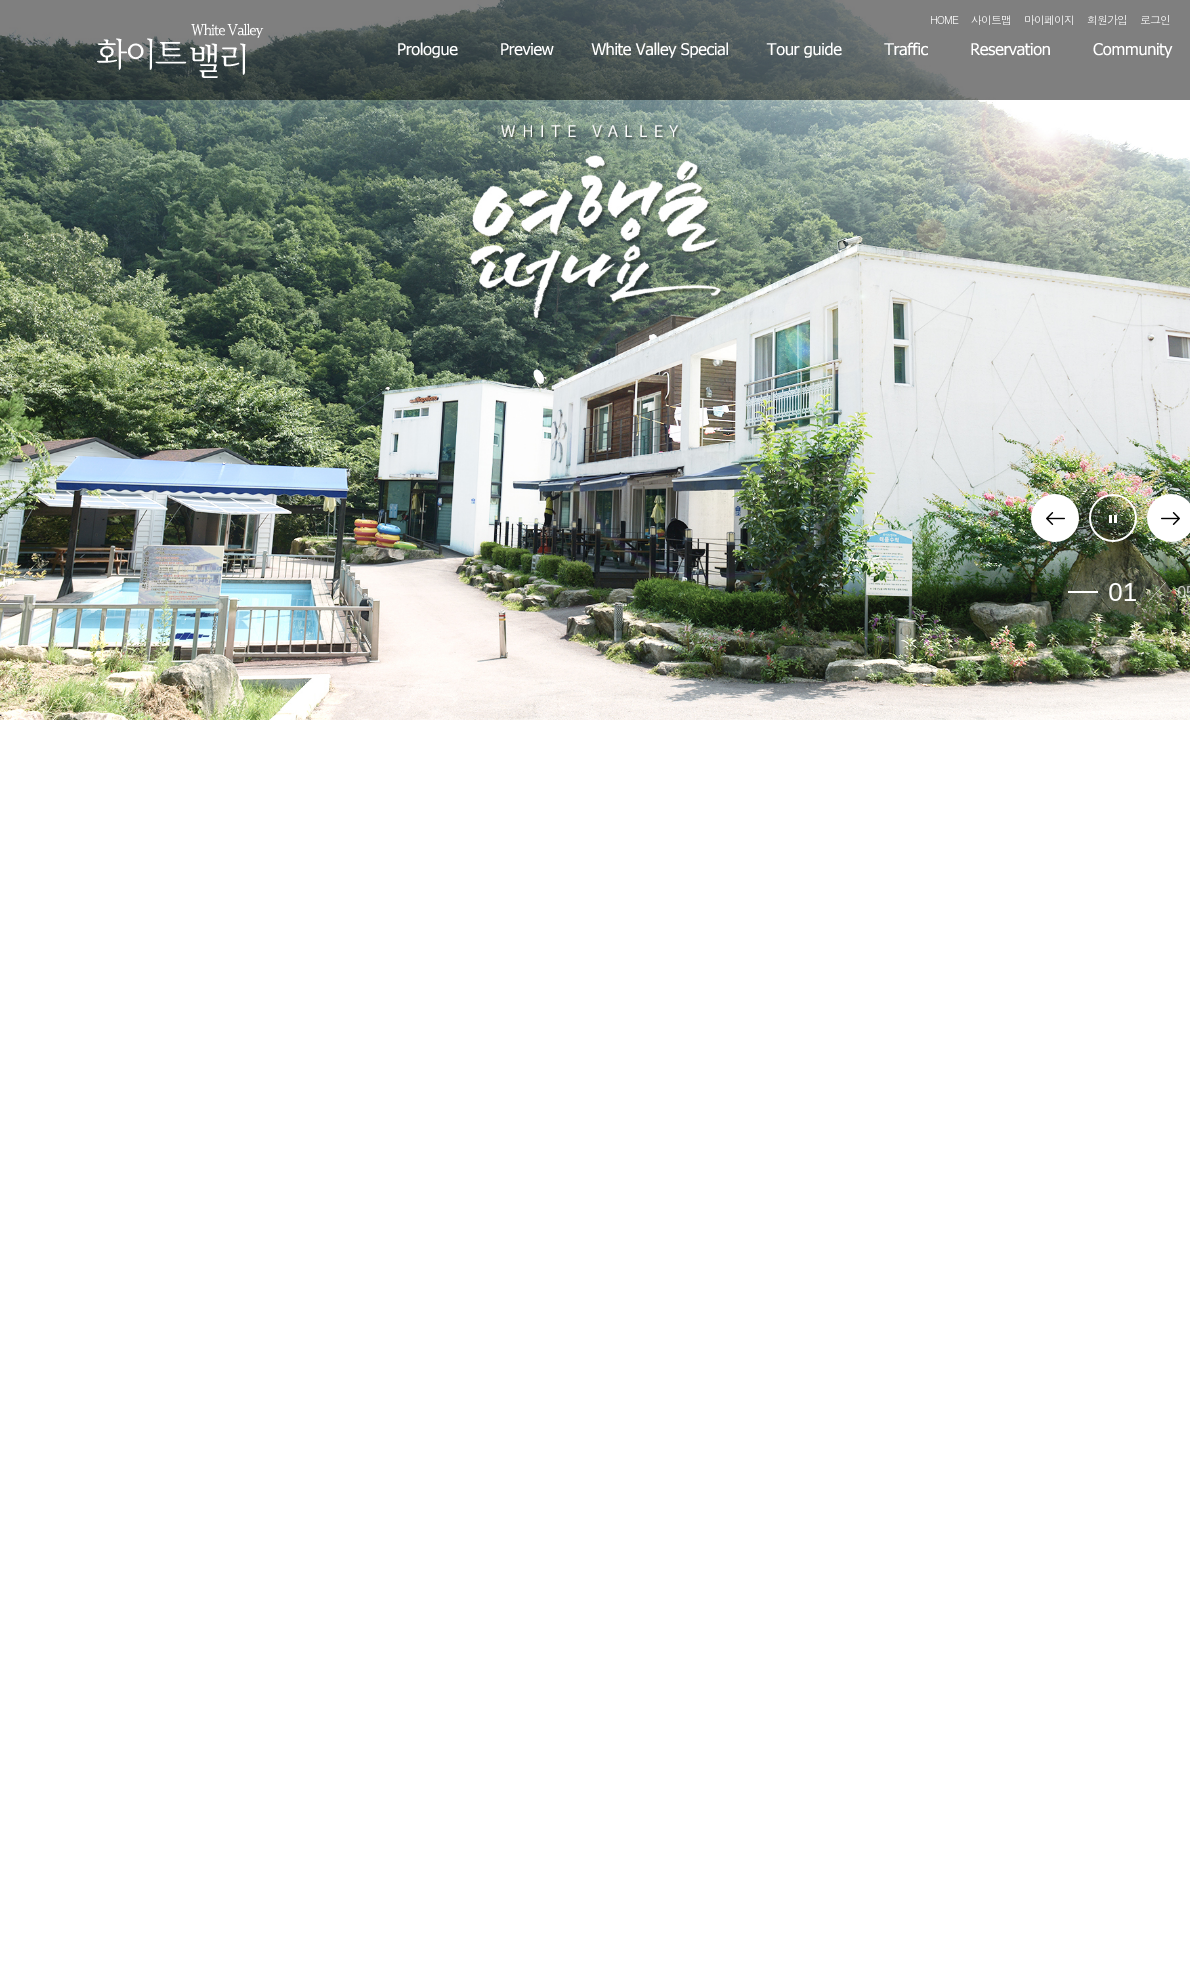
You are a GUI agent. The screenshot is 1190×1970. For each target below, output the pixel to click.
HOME (944, 19)
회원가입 (1107, 19)
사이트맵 (991, 19)
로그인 (1155, 19)
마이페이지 (1049, 19)
